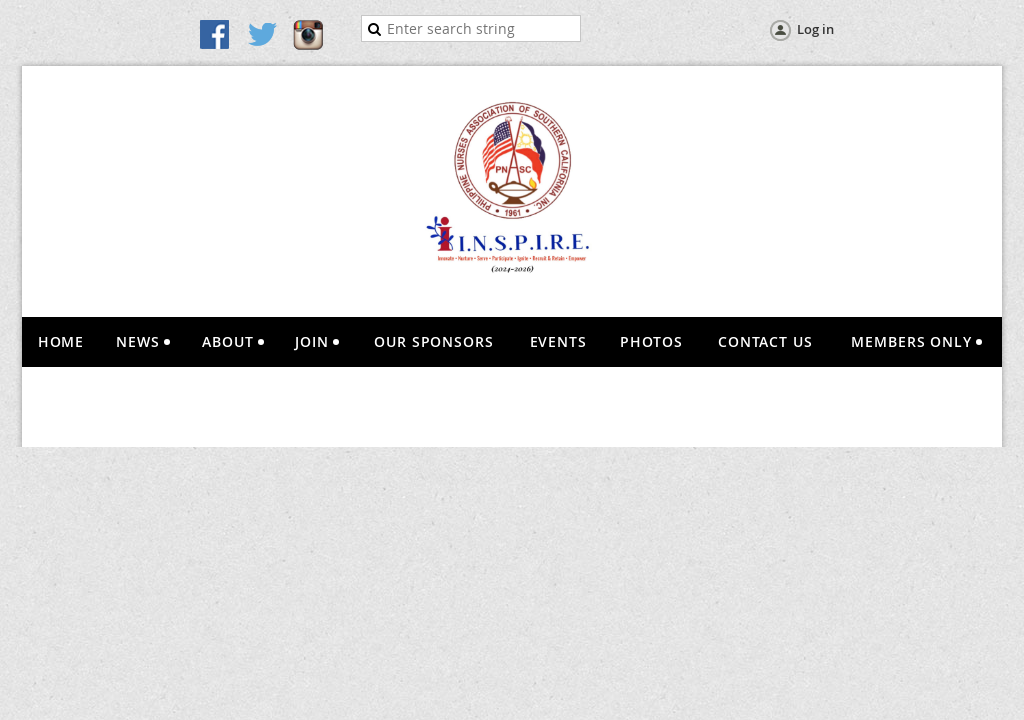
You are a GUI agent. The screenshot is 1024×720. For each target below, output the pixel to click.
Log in (815, 29)
